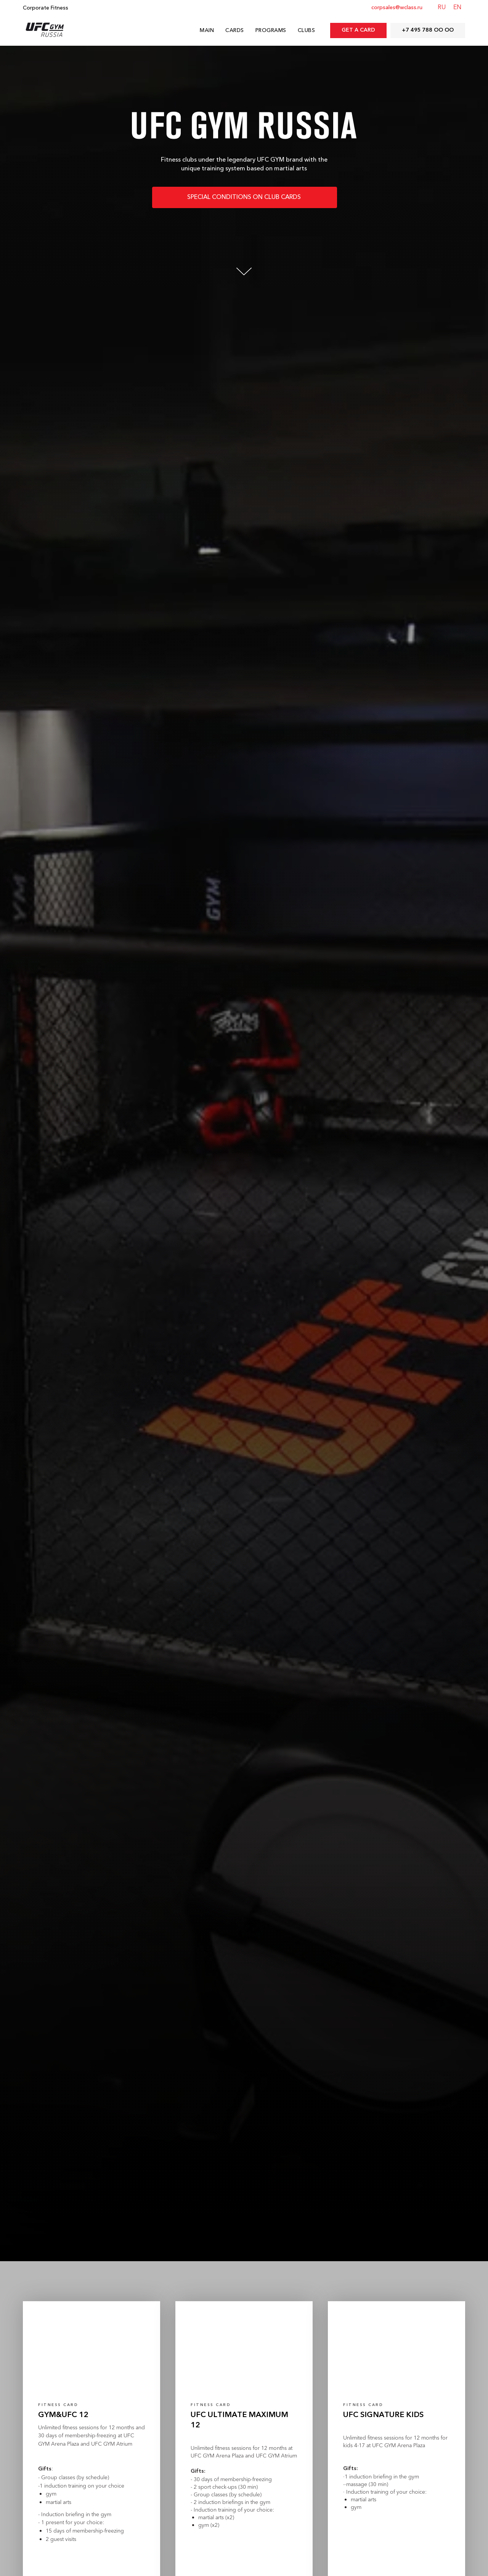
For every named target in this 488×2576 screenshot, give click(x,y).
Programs (270, 30)
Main (207, 30)
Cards (234, 30)
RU (442, 7)
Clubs (306, 30)
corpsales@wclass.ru (396, 8)
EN (457, 7)
